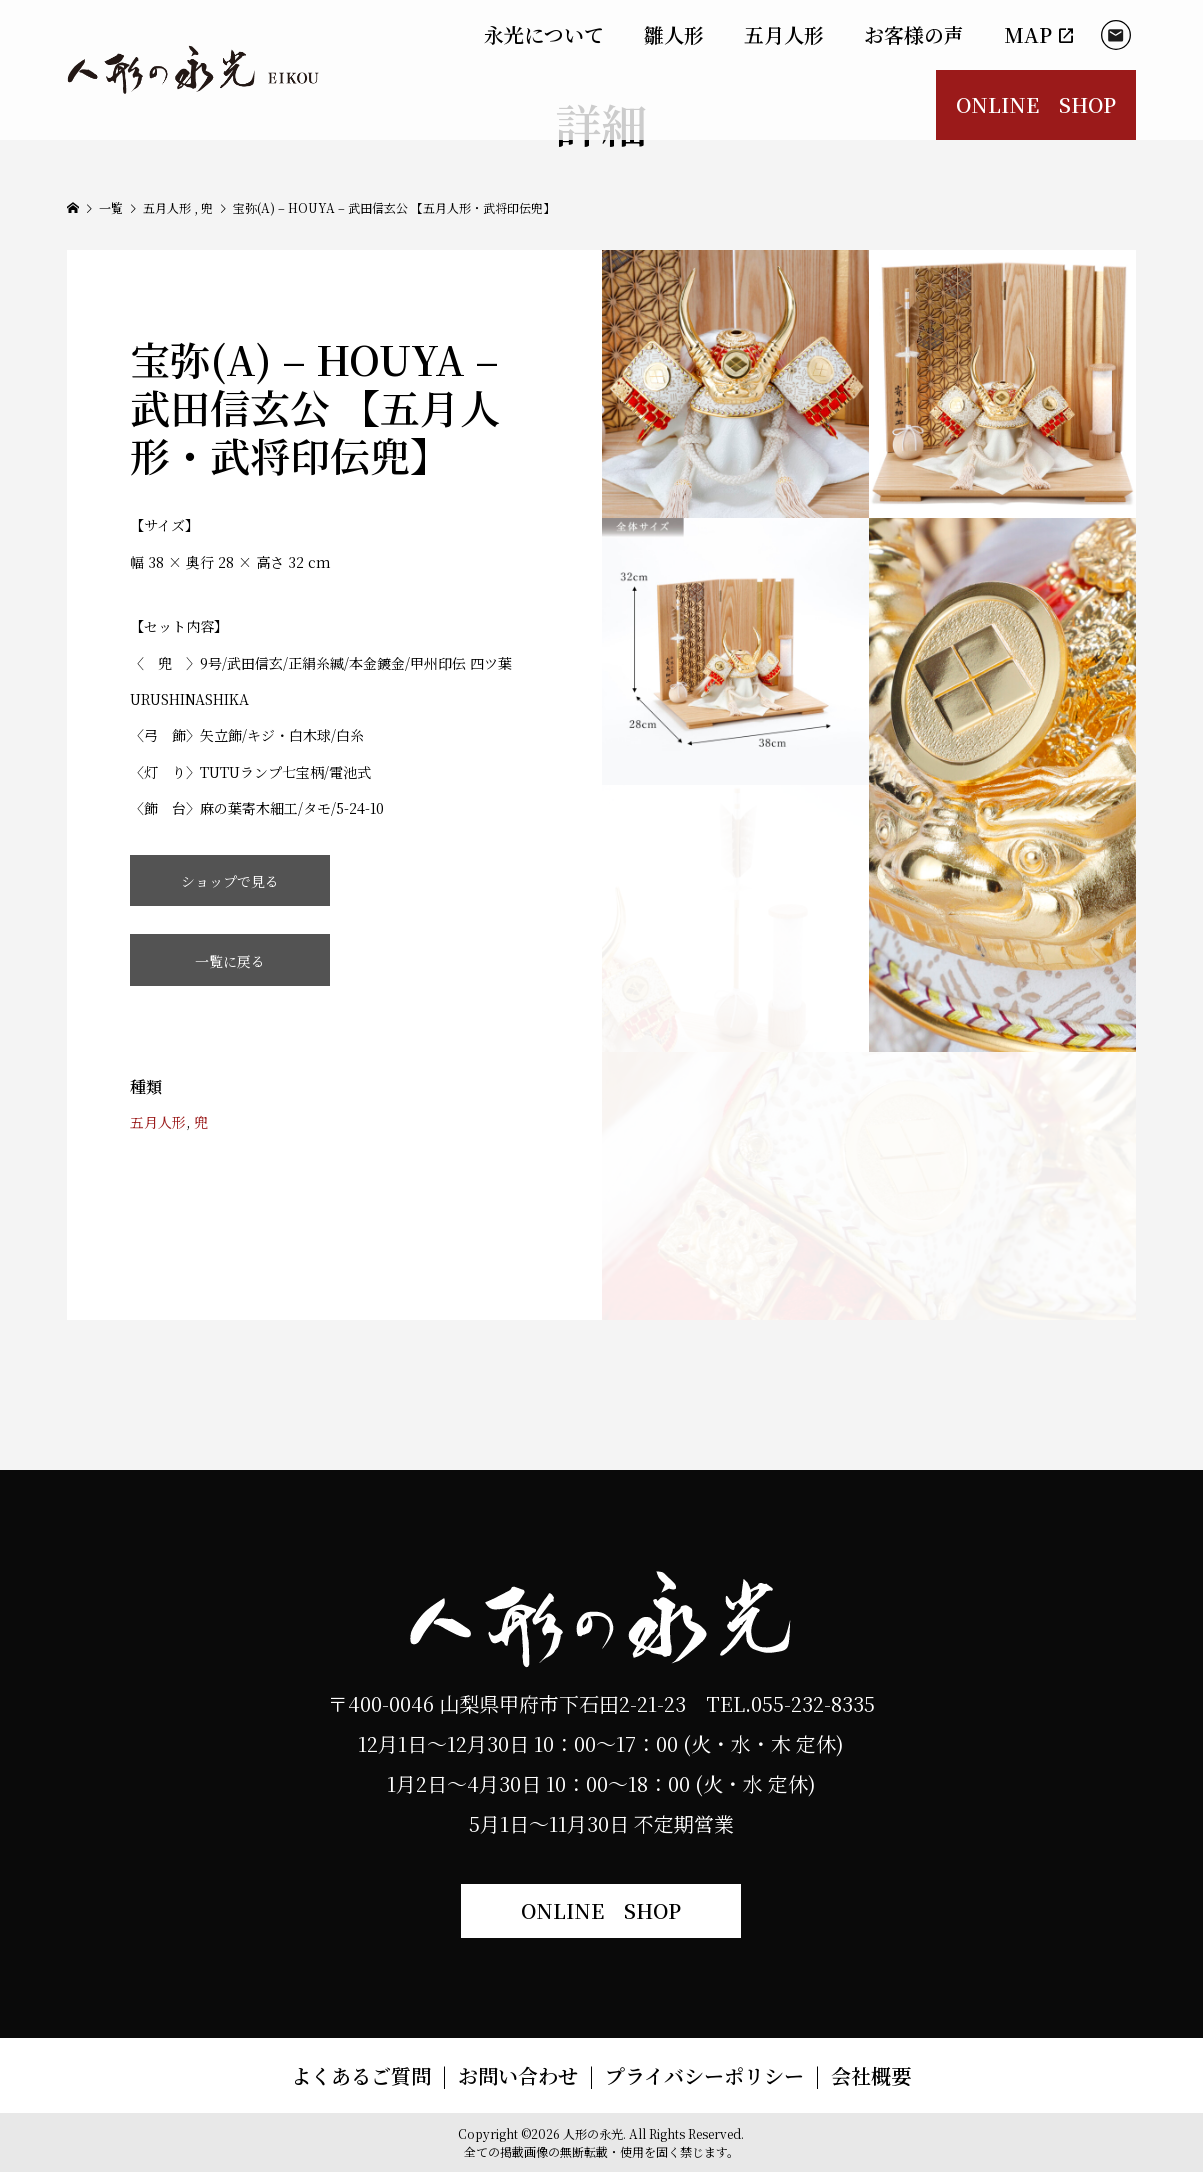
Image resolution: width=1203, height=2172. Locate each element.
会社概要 (871, 2075)
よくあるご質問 (361, 2075)
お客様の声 (914, 34)
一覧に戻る (230, 961)
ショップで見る (230, 881)
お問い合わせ (518, 2075)
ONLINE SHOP (1036, 104)
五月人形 (784, 34)
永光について (544, 34)
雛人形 (674, 34)
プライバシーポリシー (704, 2075)
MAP (1040, 34)
